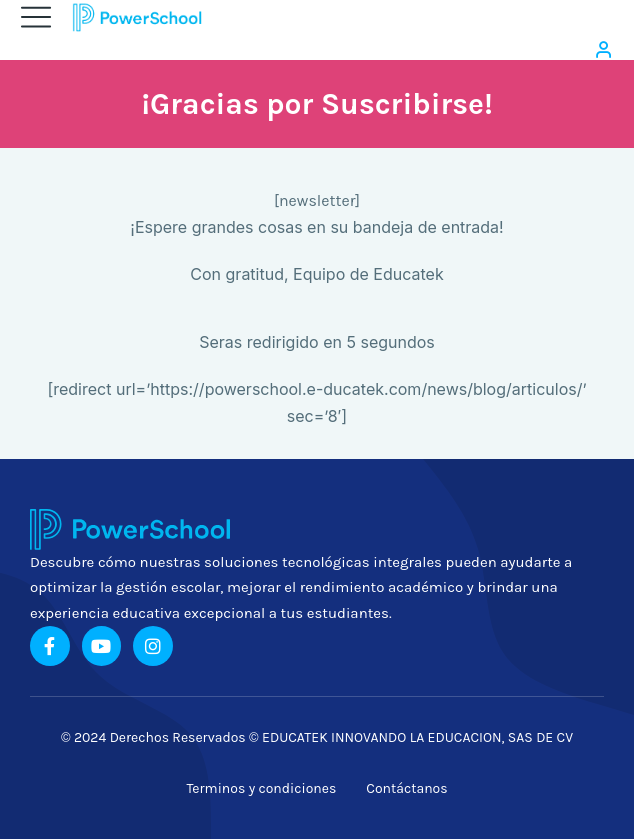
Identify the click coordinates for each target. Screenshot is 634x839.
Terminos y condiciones (261, 788)
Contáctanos (406, 788)
